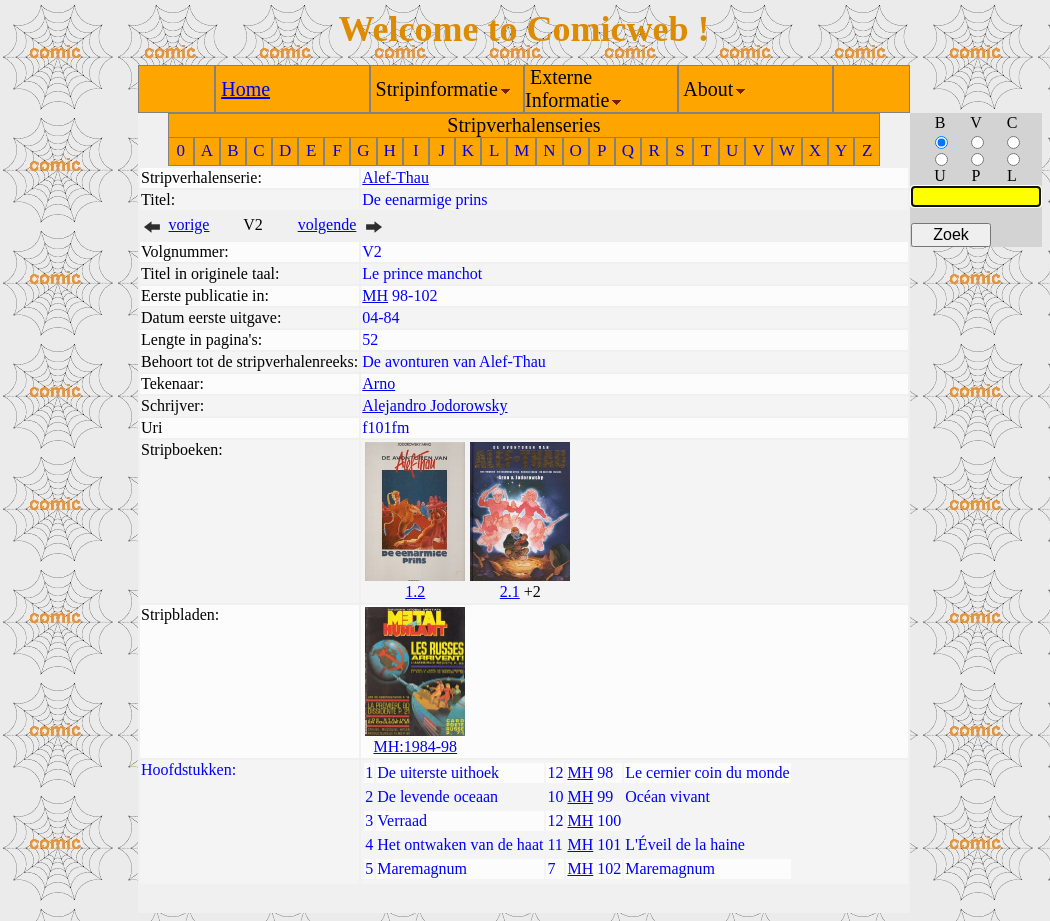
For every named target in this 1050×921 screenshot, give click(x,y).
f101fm (385, 427)
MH (375, 295)
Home (245, 89)
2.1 (510, 591)
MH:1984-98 (415, 746)
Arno (378, 383)
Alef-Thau (395, 177)
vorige (189, 224)
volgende (327, 224)
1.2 (415, 591)
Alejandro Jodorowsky (434, 405)
